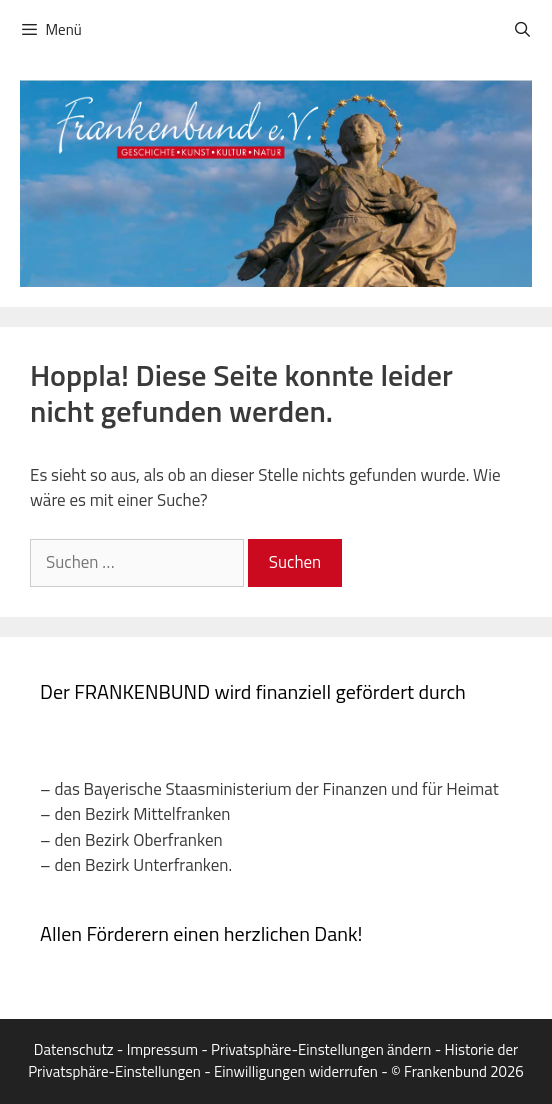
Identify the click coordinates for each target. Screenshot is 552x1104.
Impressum (162, 1049)
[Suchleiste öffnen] (522, 30)
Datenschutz (74, 1049)
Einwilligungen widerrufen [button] (296, 1071)
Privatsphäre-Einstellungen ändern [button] (321, 1049)
